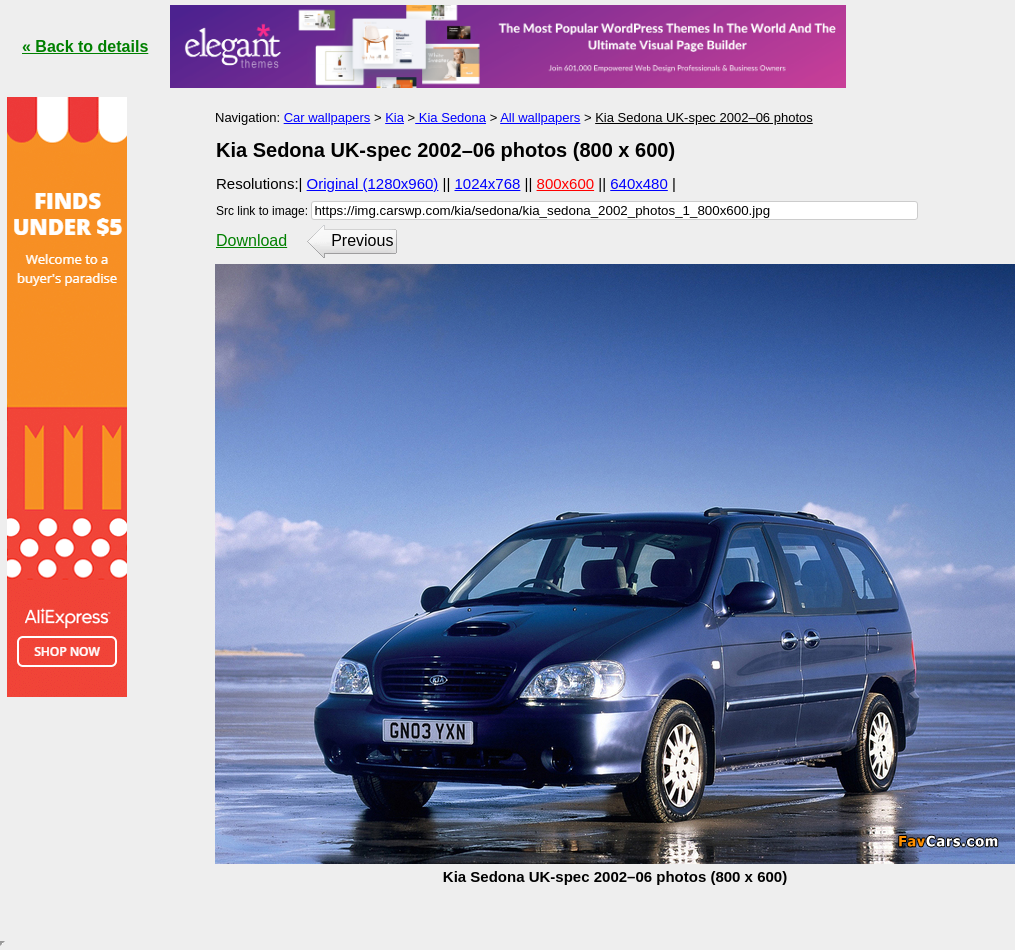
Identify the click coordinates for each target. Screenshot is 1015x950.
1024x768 (488, 183)
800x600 (566, 183)
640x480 (639, 183)
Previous (362, 240)
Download (251, 240)
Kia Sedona (450, 117)
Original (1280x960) (373, 183)
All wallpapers (540, 117)
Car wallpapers (327, 117)
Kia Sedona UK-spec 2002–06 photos (704, 117)
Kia (394, 117)
